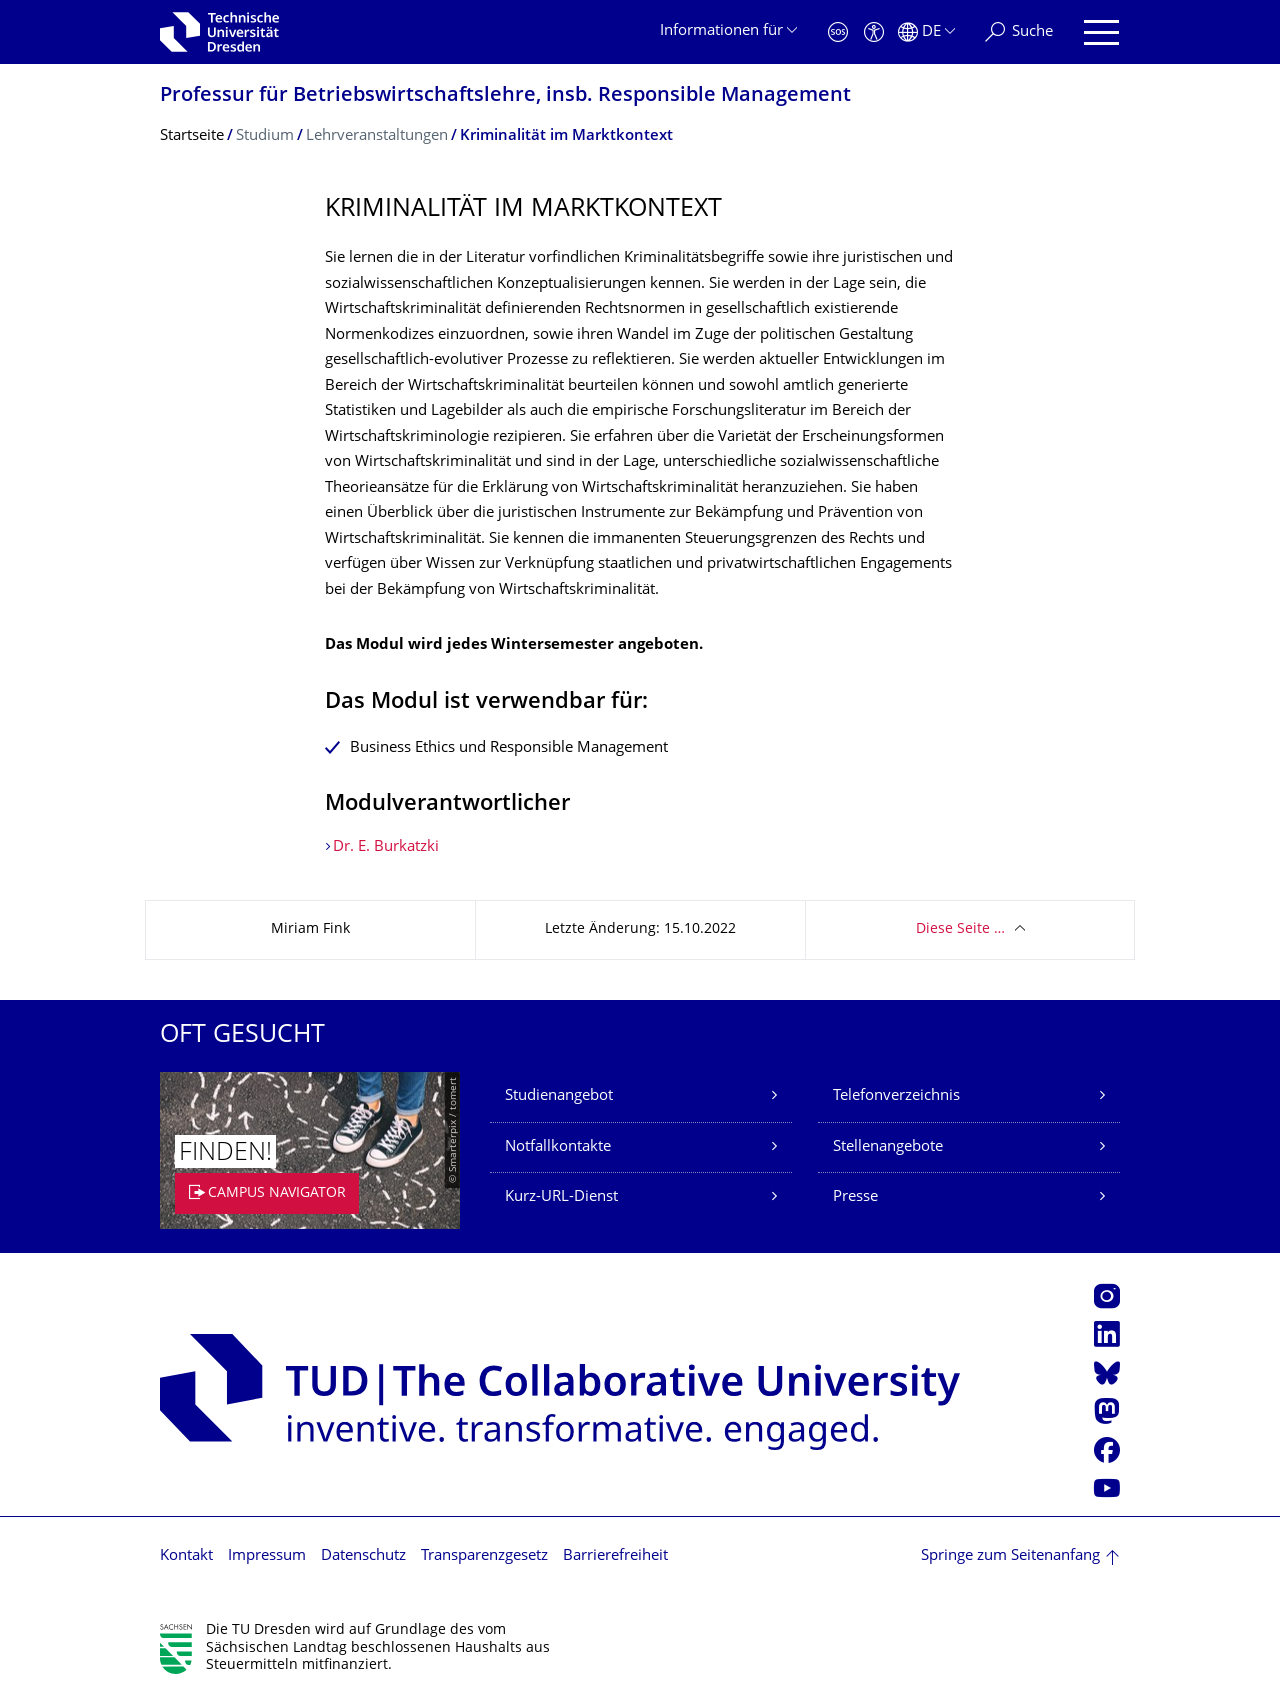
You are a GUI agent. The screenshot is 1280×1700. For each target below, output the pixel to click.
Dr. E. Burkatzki (388, 847)
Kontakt (186, 1556)
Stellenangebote (888, 1147)
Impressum (267, 1556)
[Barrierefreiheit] (874, 32)
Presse (855, 1197)
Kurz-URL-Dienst (561, 1197)
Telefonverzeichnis (896, 1096)
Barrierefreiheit (615, 1556)
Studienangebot (559, 1096)
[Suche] (1019, 32)
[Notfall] (838, 32)
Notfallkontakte (558, 1147)
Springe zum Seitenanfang (1010, 1556)
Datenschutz (363, 1556)
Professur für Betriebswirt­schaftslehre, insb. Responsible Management (505, 96)
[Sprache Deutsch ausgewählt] (926, 32)
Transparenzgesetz (484, 1556)
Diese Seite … (960, 929)
